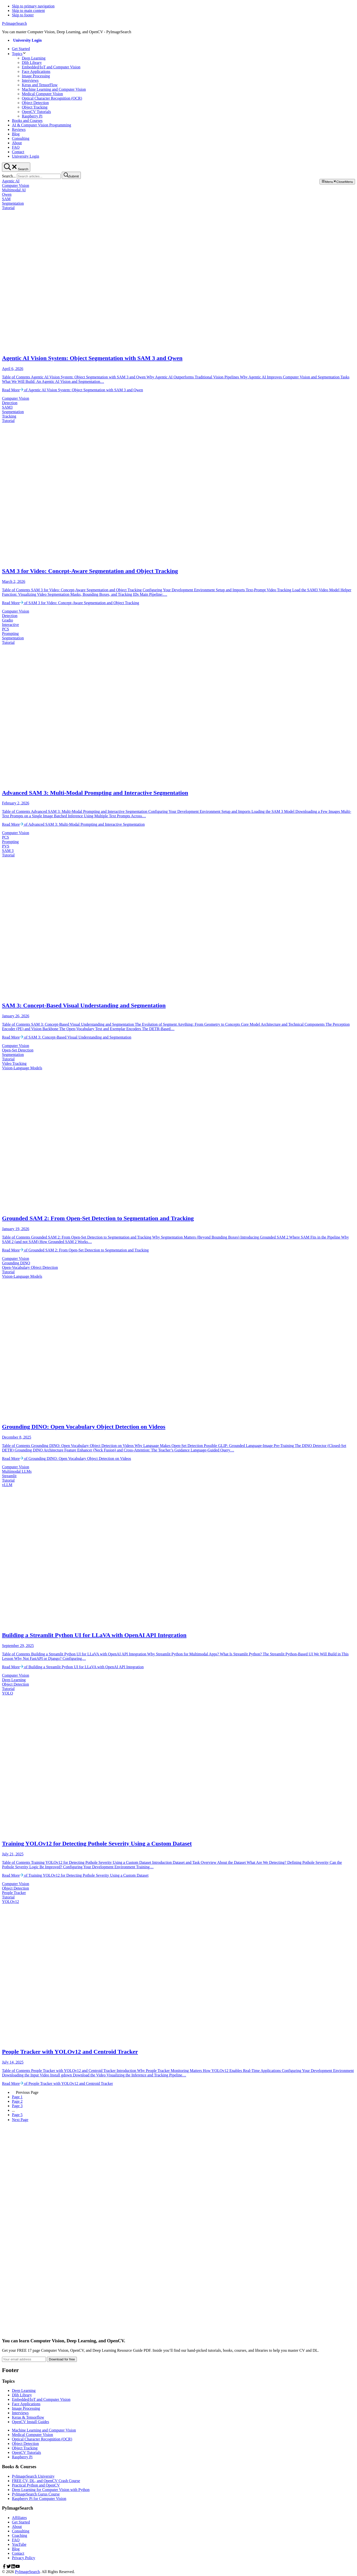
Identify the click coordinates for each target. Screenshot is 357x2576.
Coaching (19, 2535)
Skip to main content (28, 10)
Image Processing (26, 2408)
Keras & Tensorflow (28, 2417)
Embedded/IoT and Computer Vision (41, 2399)
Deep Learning (24, 2390)
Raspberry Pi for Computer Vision (39, 2498)
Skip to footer (23, 15)
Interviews (20, 2413)
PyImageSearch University (33, 2476)
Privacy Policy (23, 2558)
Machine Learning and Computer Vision (44, 2430)
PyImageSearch (14, 23)
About (17, 2526)
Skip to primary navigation (33, 6)
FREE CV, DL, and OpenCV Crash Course (46, 2481)
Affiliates (19, 2518)
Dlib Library (22, 2395)
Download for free (62, 2359)
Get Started (21, 2522)
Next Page (22, 2120)
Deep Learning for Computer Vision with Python (50, 2490)
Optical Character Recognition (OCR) (42, 2439)
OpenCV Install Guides (30, 2422)
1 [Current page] (17, 2097)
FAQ (16, 2540)
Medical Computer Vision (32, 2435)
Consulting (20, 2531)
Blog (16, 2549)
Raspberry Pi (22, 2457)
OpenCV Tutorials (26, 2452)
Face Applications (26, 2404)
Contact (18, 2553)
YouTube (19, 2544)
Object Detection (25, 2443)
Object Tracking (25, 2448)
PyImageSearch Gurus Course (36, 2494)
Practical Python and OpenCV (36, 2485)
